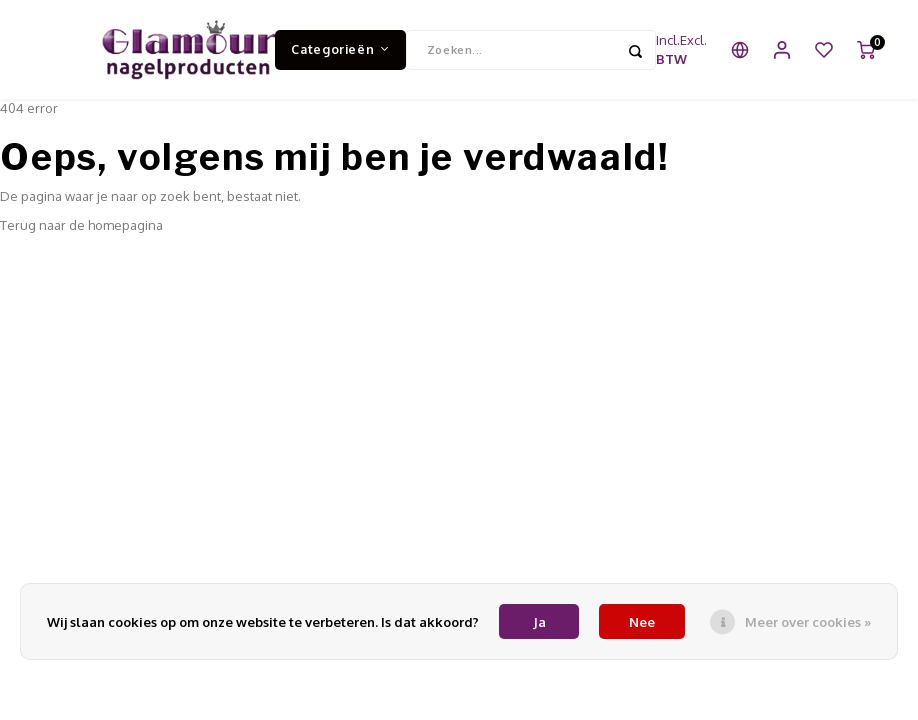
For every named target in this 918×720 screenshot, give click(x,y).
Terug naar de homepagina (81, 226)
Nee (642, 622)
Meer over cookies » (808, 622)
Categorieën (340, 49)
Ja (539, 622)
